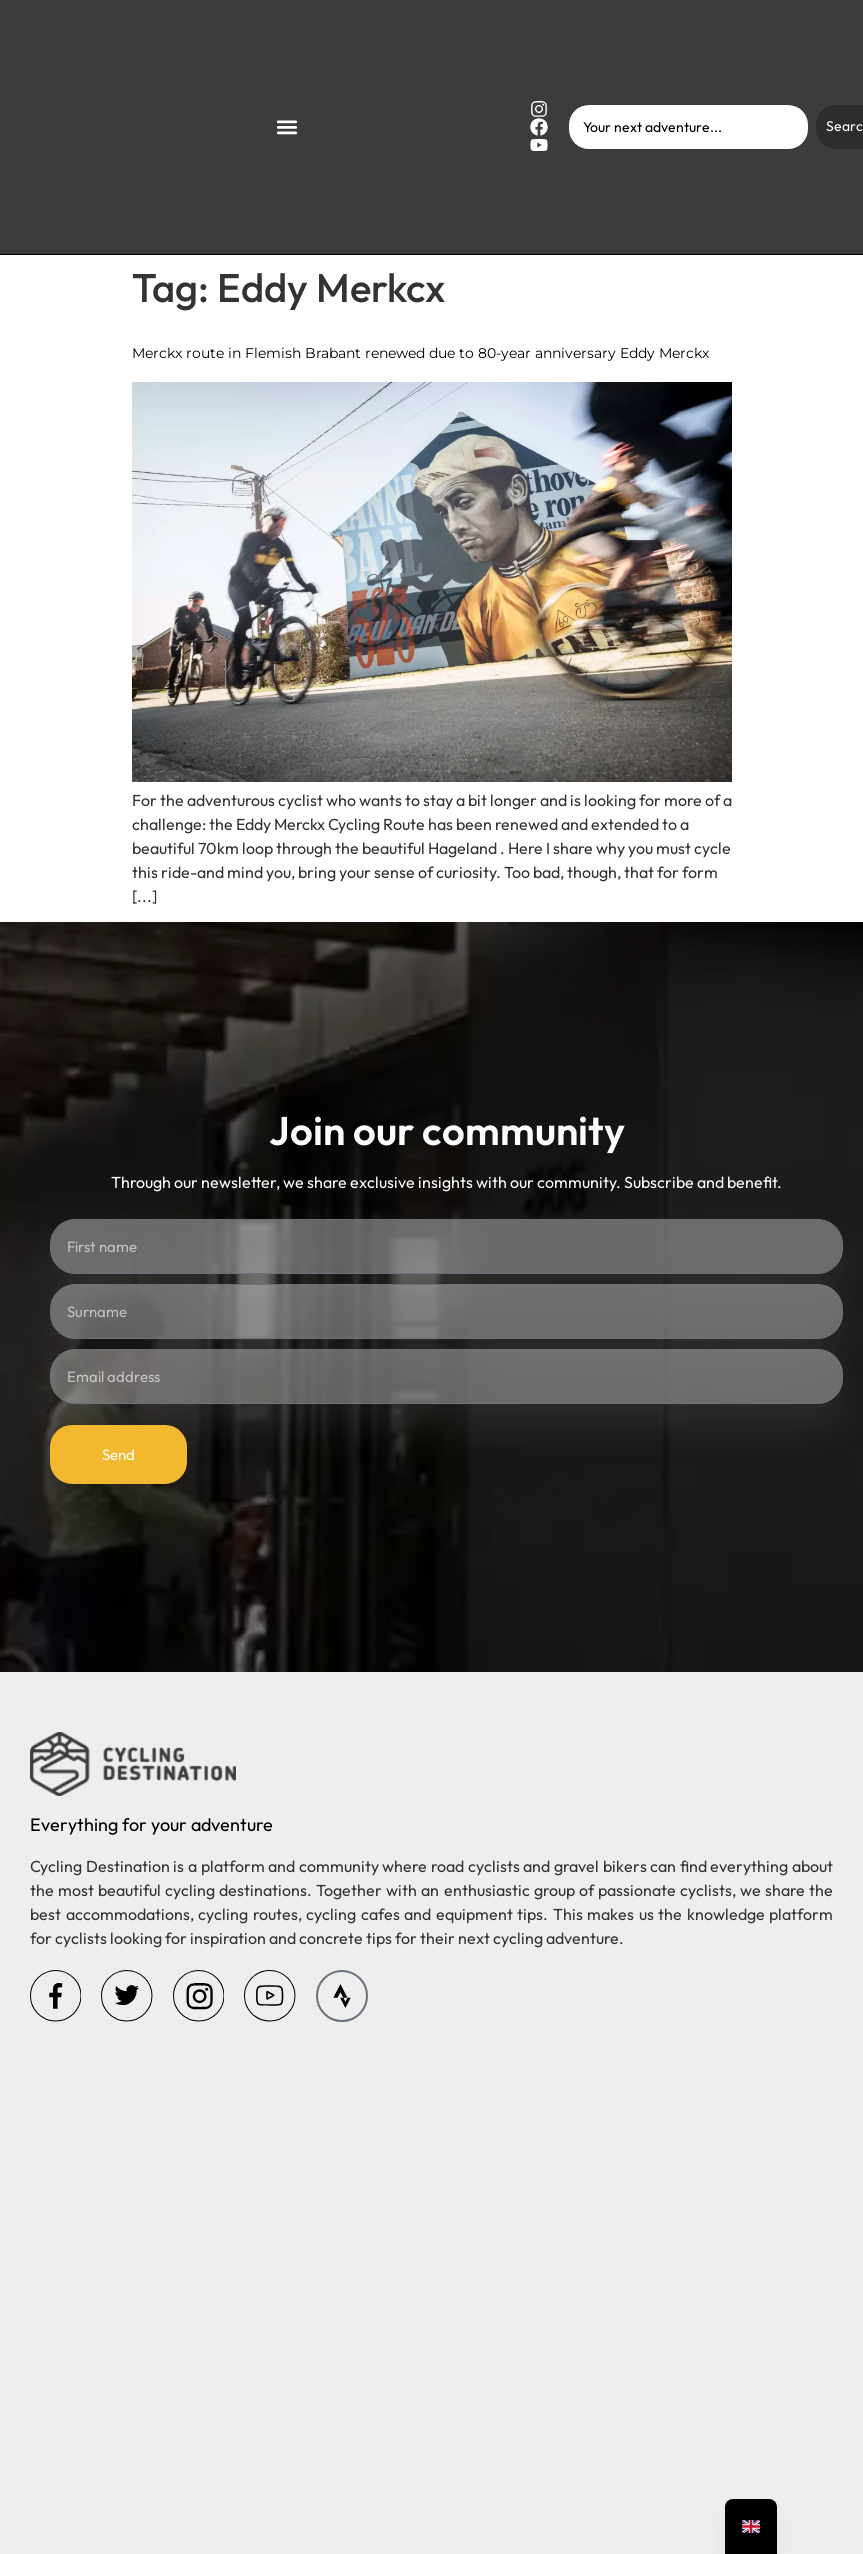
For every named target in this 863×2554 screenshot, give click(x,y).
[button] (286, 127)
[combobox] (688, 127)
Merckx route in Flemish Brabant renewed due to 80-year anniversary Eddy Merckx (420, 353)
